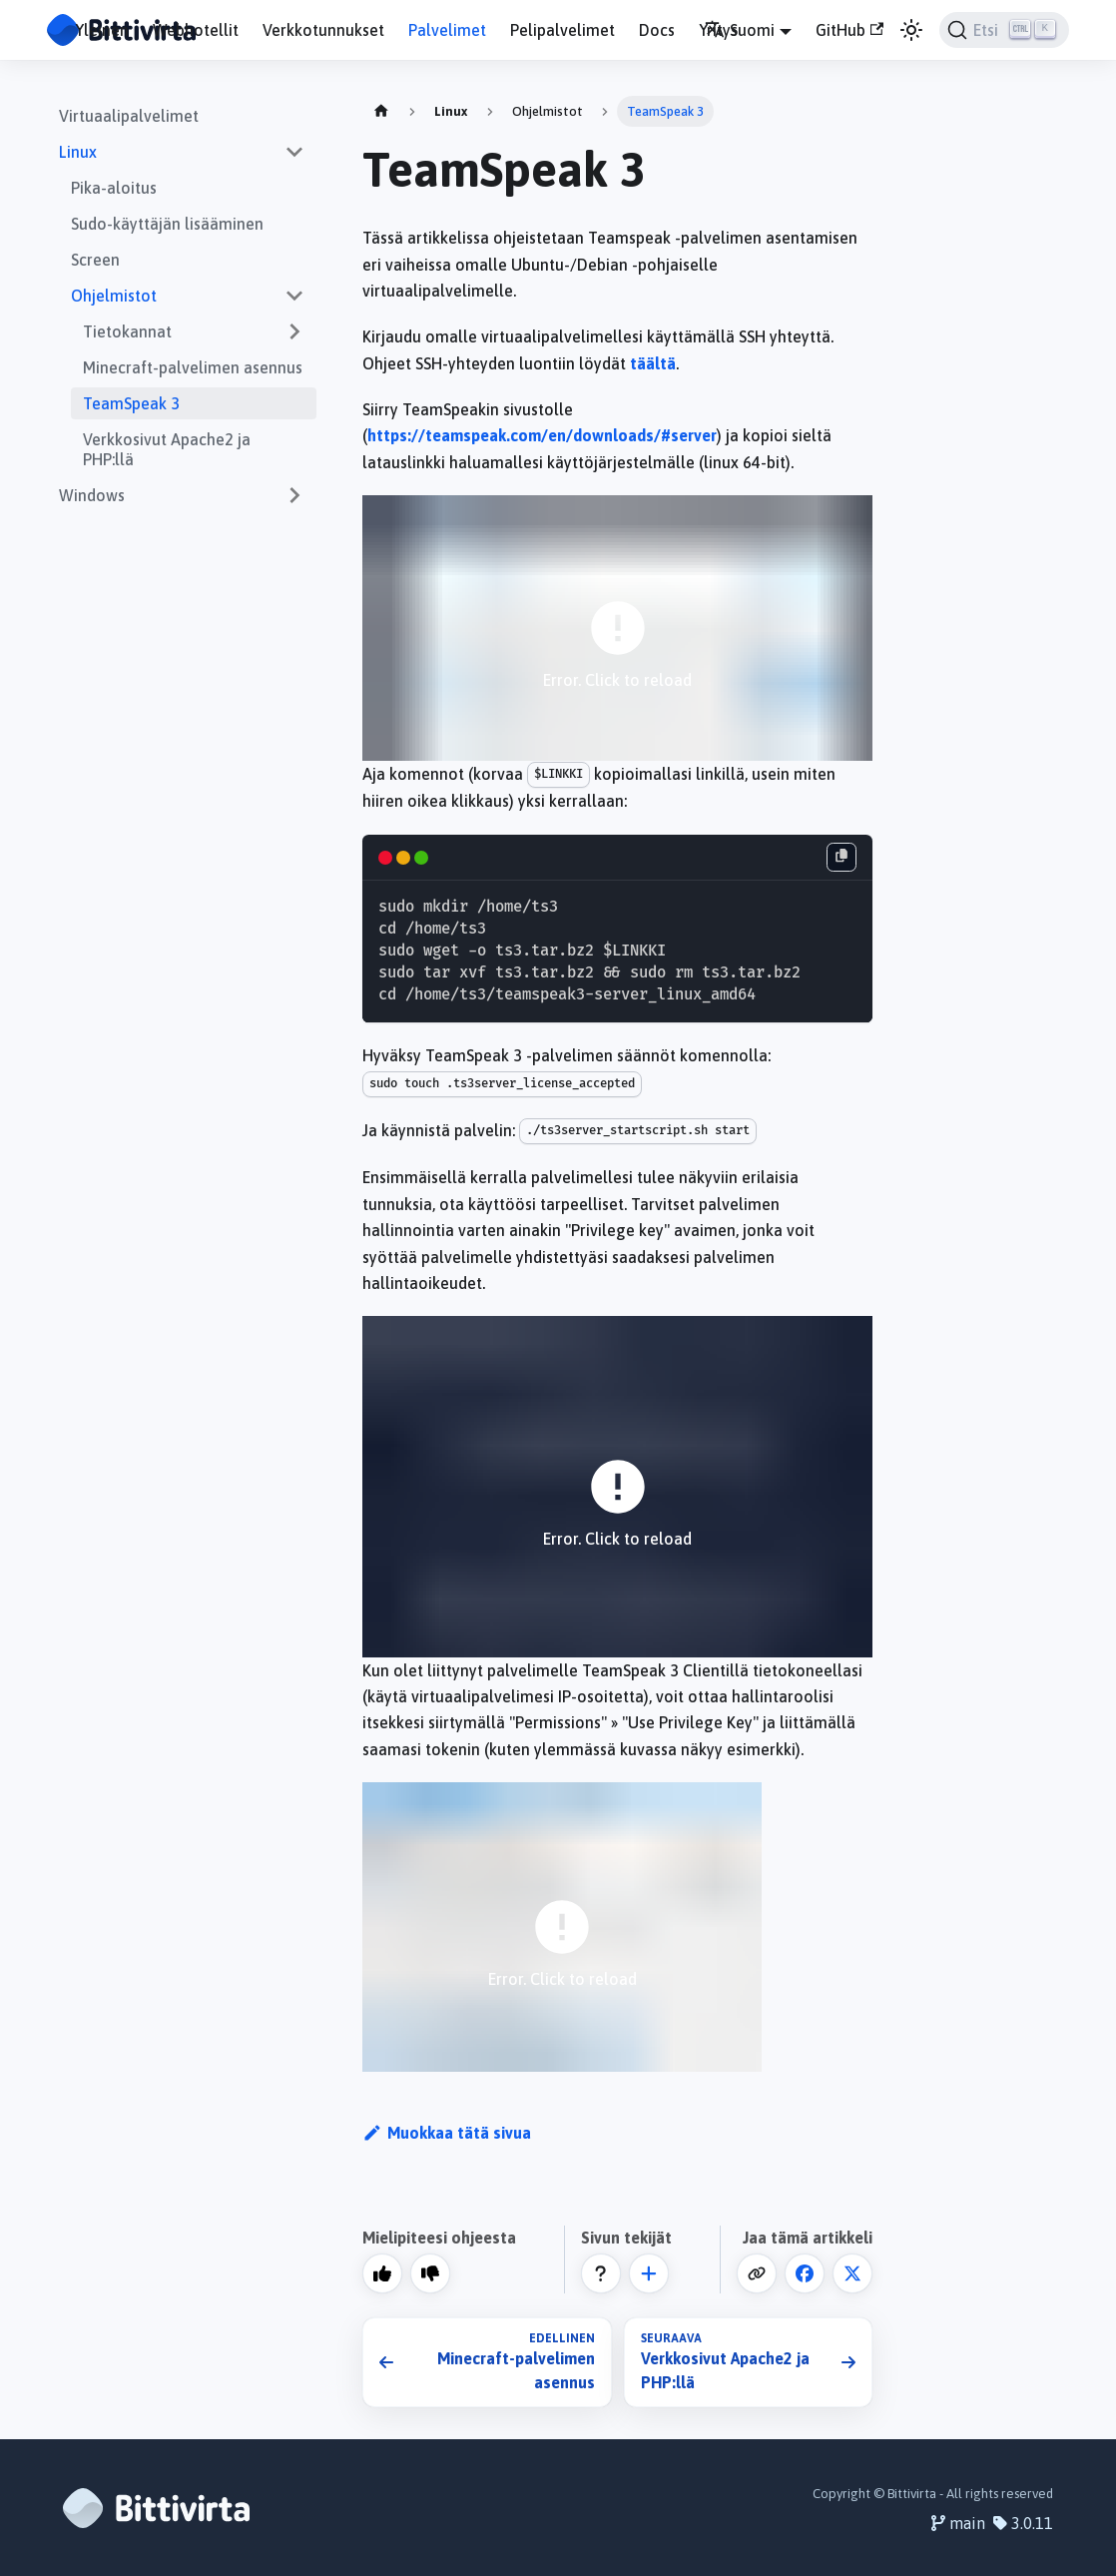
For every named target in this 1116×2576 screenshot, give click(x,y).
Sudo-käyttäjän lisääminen (167, 224)
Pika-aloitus (114, 188)
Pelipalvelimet (562, 30)
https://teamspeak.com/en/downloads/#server (542, 435)
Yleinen (102, 30)
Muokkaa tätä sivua (446, 2133)
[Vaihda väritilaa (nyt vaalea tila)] (911, 30)
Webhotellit (196, 30)
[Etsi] (1004, 30)
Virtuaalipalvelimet (129, 116)
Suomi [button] (740, 30)
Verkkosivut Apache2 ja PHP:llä (167, 449)
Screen (95, 260)
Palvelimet (447, 30)
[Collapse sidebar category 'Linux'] (294, 152)
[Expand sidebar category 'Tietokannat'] (294, 331)
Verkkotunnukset (323, 30)
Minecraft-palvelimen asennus (192, 367)
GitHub (849, 30)
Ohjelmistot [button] (114, 296)
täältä (653, 363)
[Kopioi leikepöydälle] (841, 858)
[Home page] (381, 111)
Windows (92, 495)
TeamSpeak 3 (131, 403)
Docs (657, 30)
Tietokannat (127, 331)
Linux (78, 152)
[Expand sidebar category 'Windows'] (294, 495)
